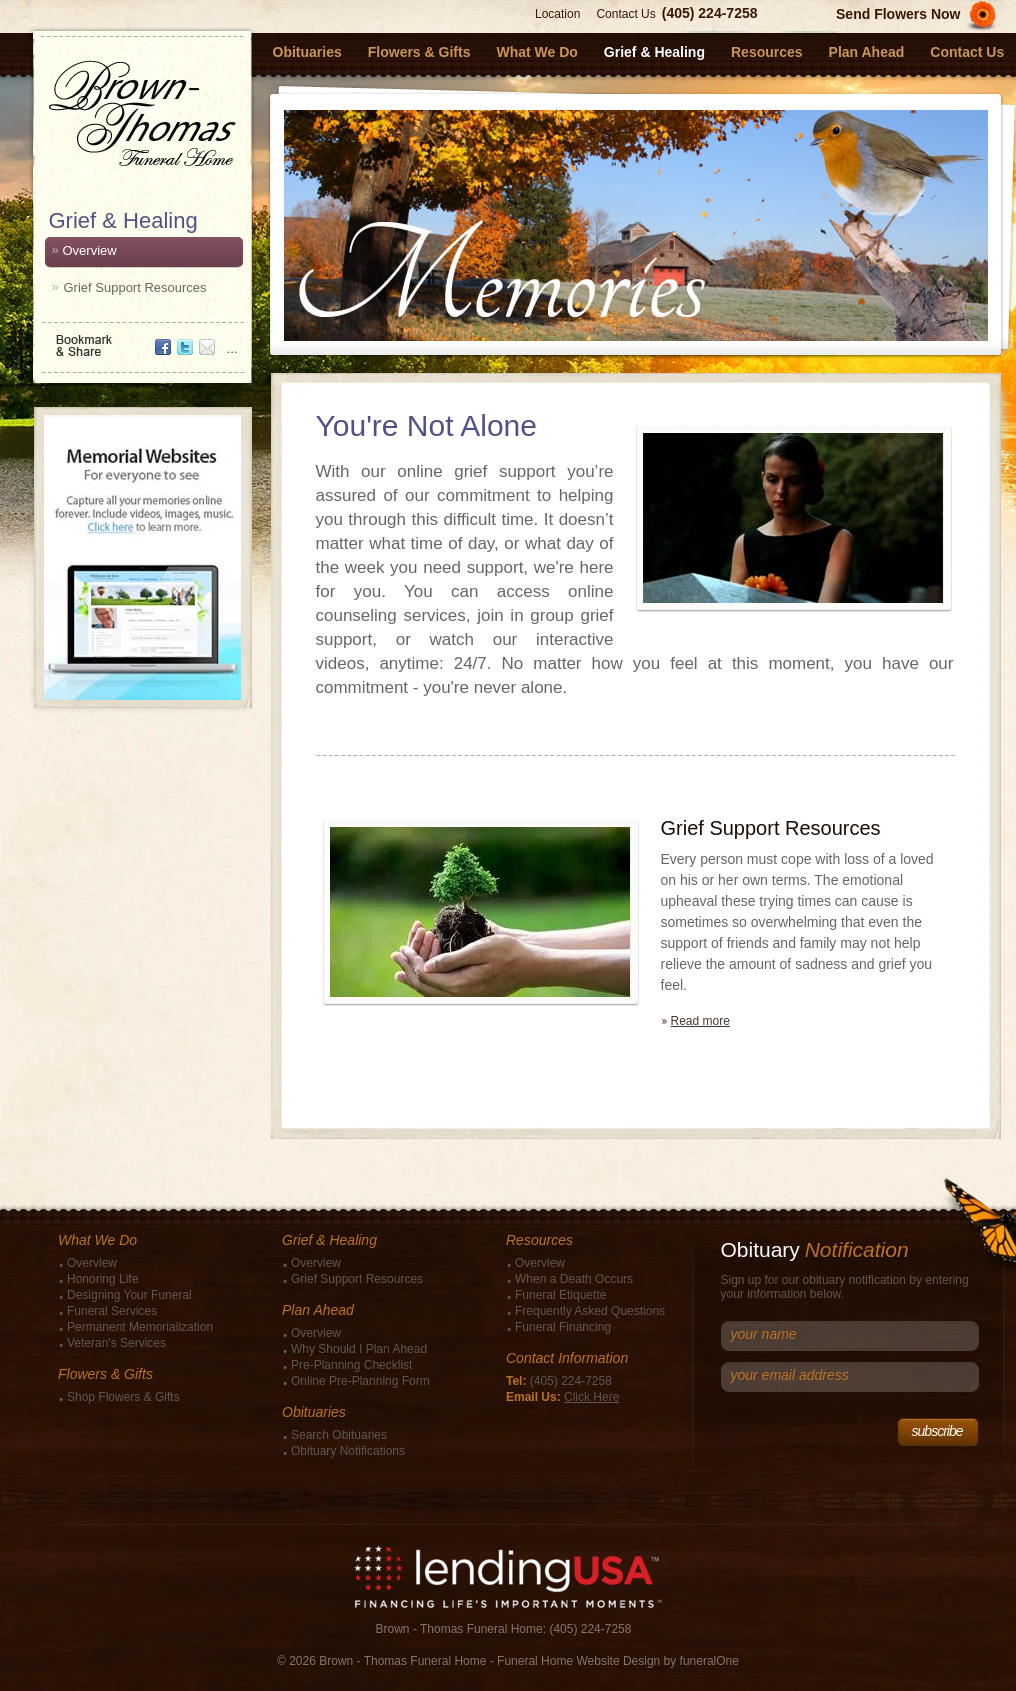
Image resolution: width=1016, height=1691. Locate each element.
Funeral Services (112, 1311)
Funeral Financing (563, 1327)
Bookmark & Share (141, 338)
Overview (90, 250)
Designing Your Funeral (129, 1295)
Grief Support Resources (135, 287)
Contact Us (625, 14)
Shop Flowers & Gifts (123, 1397)
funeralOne (709, 1661)
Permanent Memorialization (140, 1327)
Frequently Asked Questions (590, 1311)
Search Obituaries (339, 1435)
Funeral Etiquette (560, 1295)
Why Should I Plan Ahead (359, 1349)
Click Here (591, 1397)
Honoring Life (102, 1279)
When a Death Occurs (574, 1279)
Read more (700, 1021)
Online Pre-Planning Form (360, 1381)
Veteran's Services (116, 1343)
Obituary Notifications (348, 1451)
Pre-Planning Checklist (351, 1365)
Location (557, 14)
